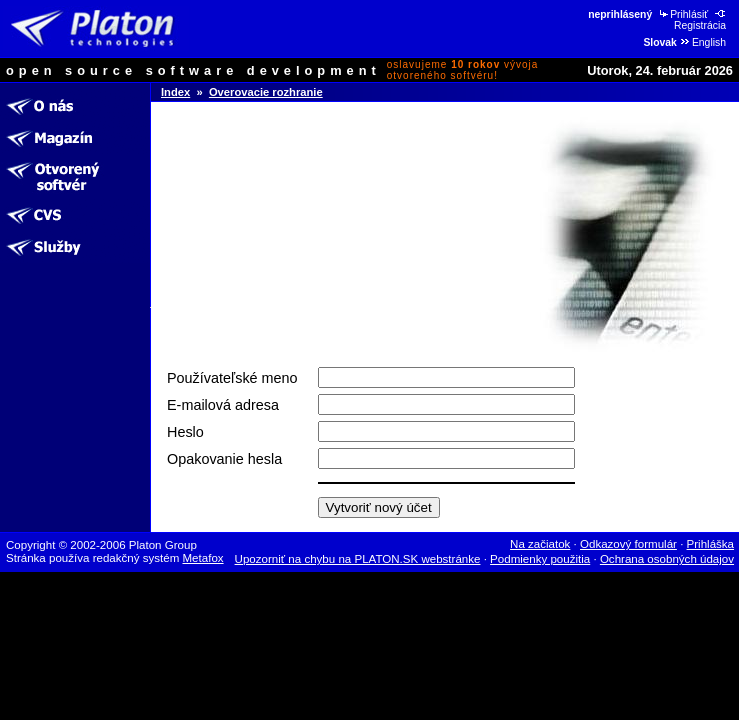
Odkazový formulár (628, 544)
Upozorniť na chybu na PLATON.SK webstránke (358, 559)
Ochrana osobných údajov (667, 559)
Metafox (203, 558)
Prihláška (711, 544)
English (702, 42)
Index (175, 92)
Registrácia (701, 20)
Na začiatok (540, 544)
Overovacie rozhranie (266, 92)
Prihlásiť (682, 14)
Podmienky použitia (540, 559)
